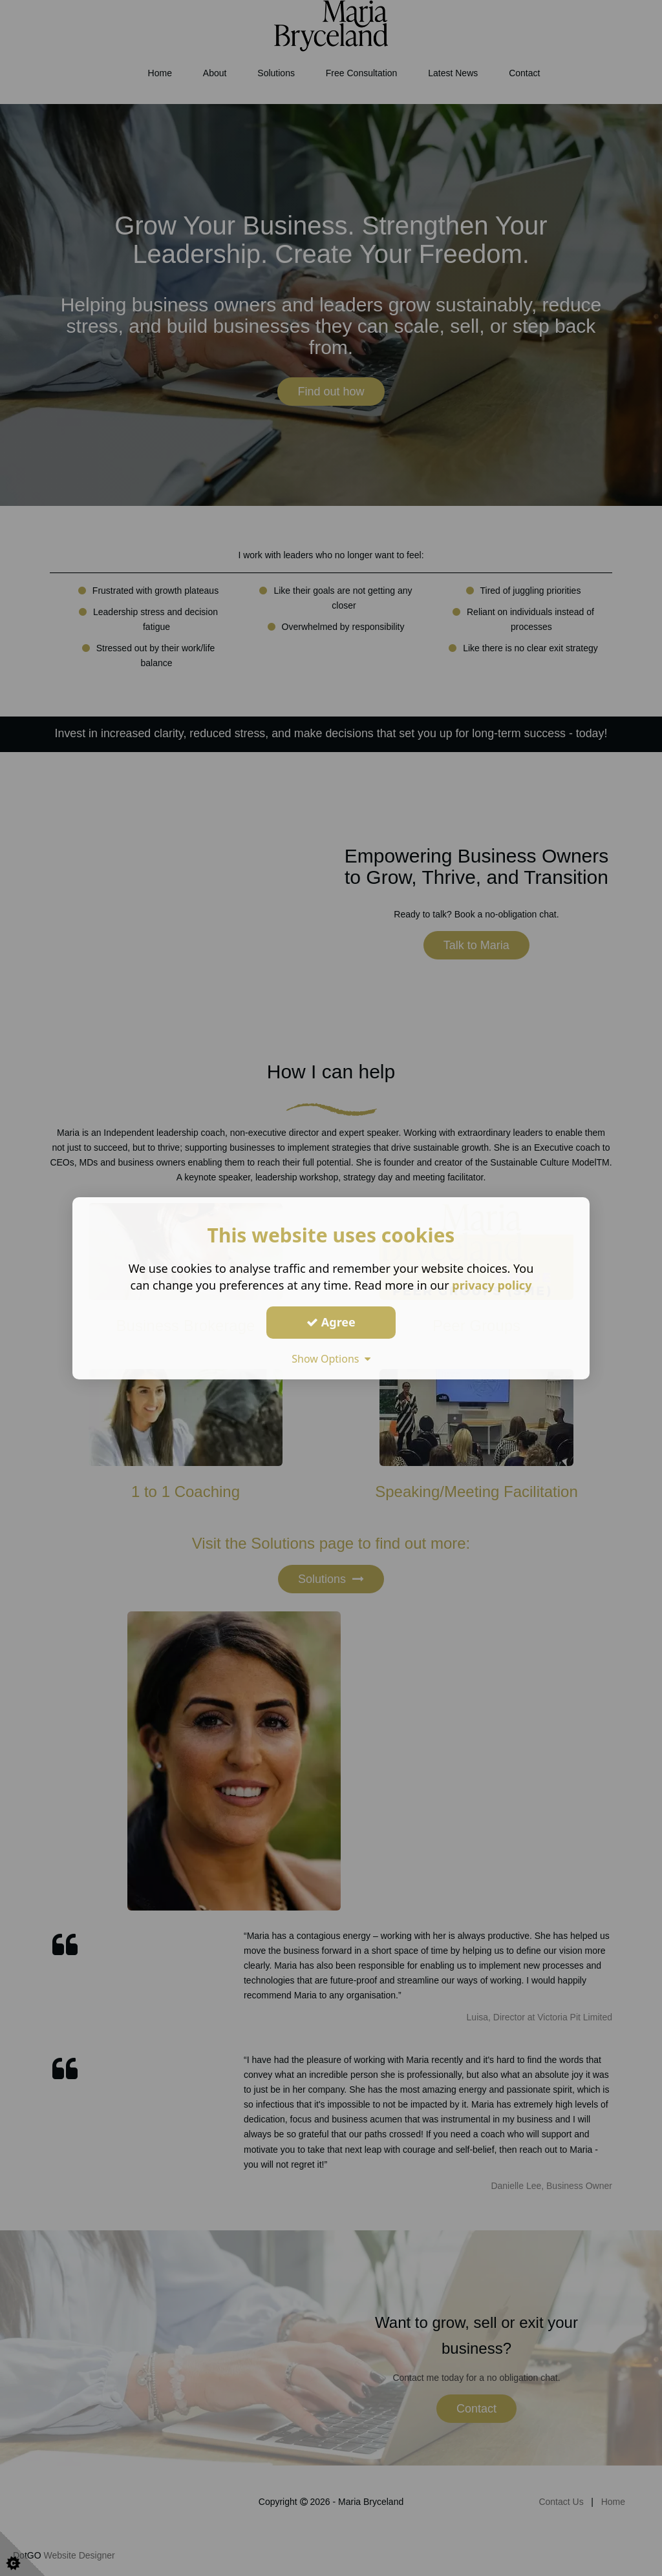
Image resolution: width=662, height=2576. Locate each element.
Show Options (331, 1358)
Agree (331, 1322)
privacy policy (491, 1284)
